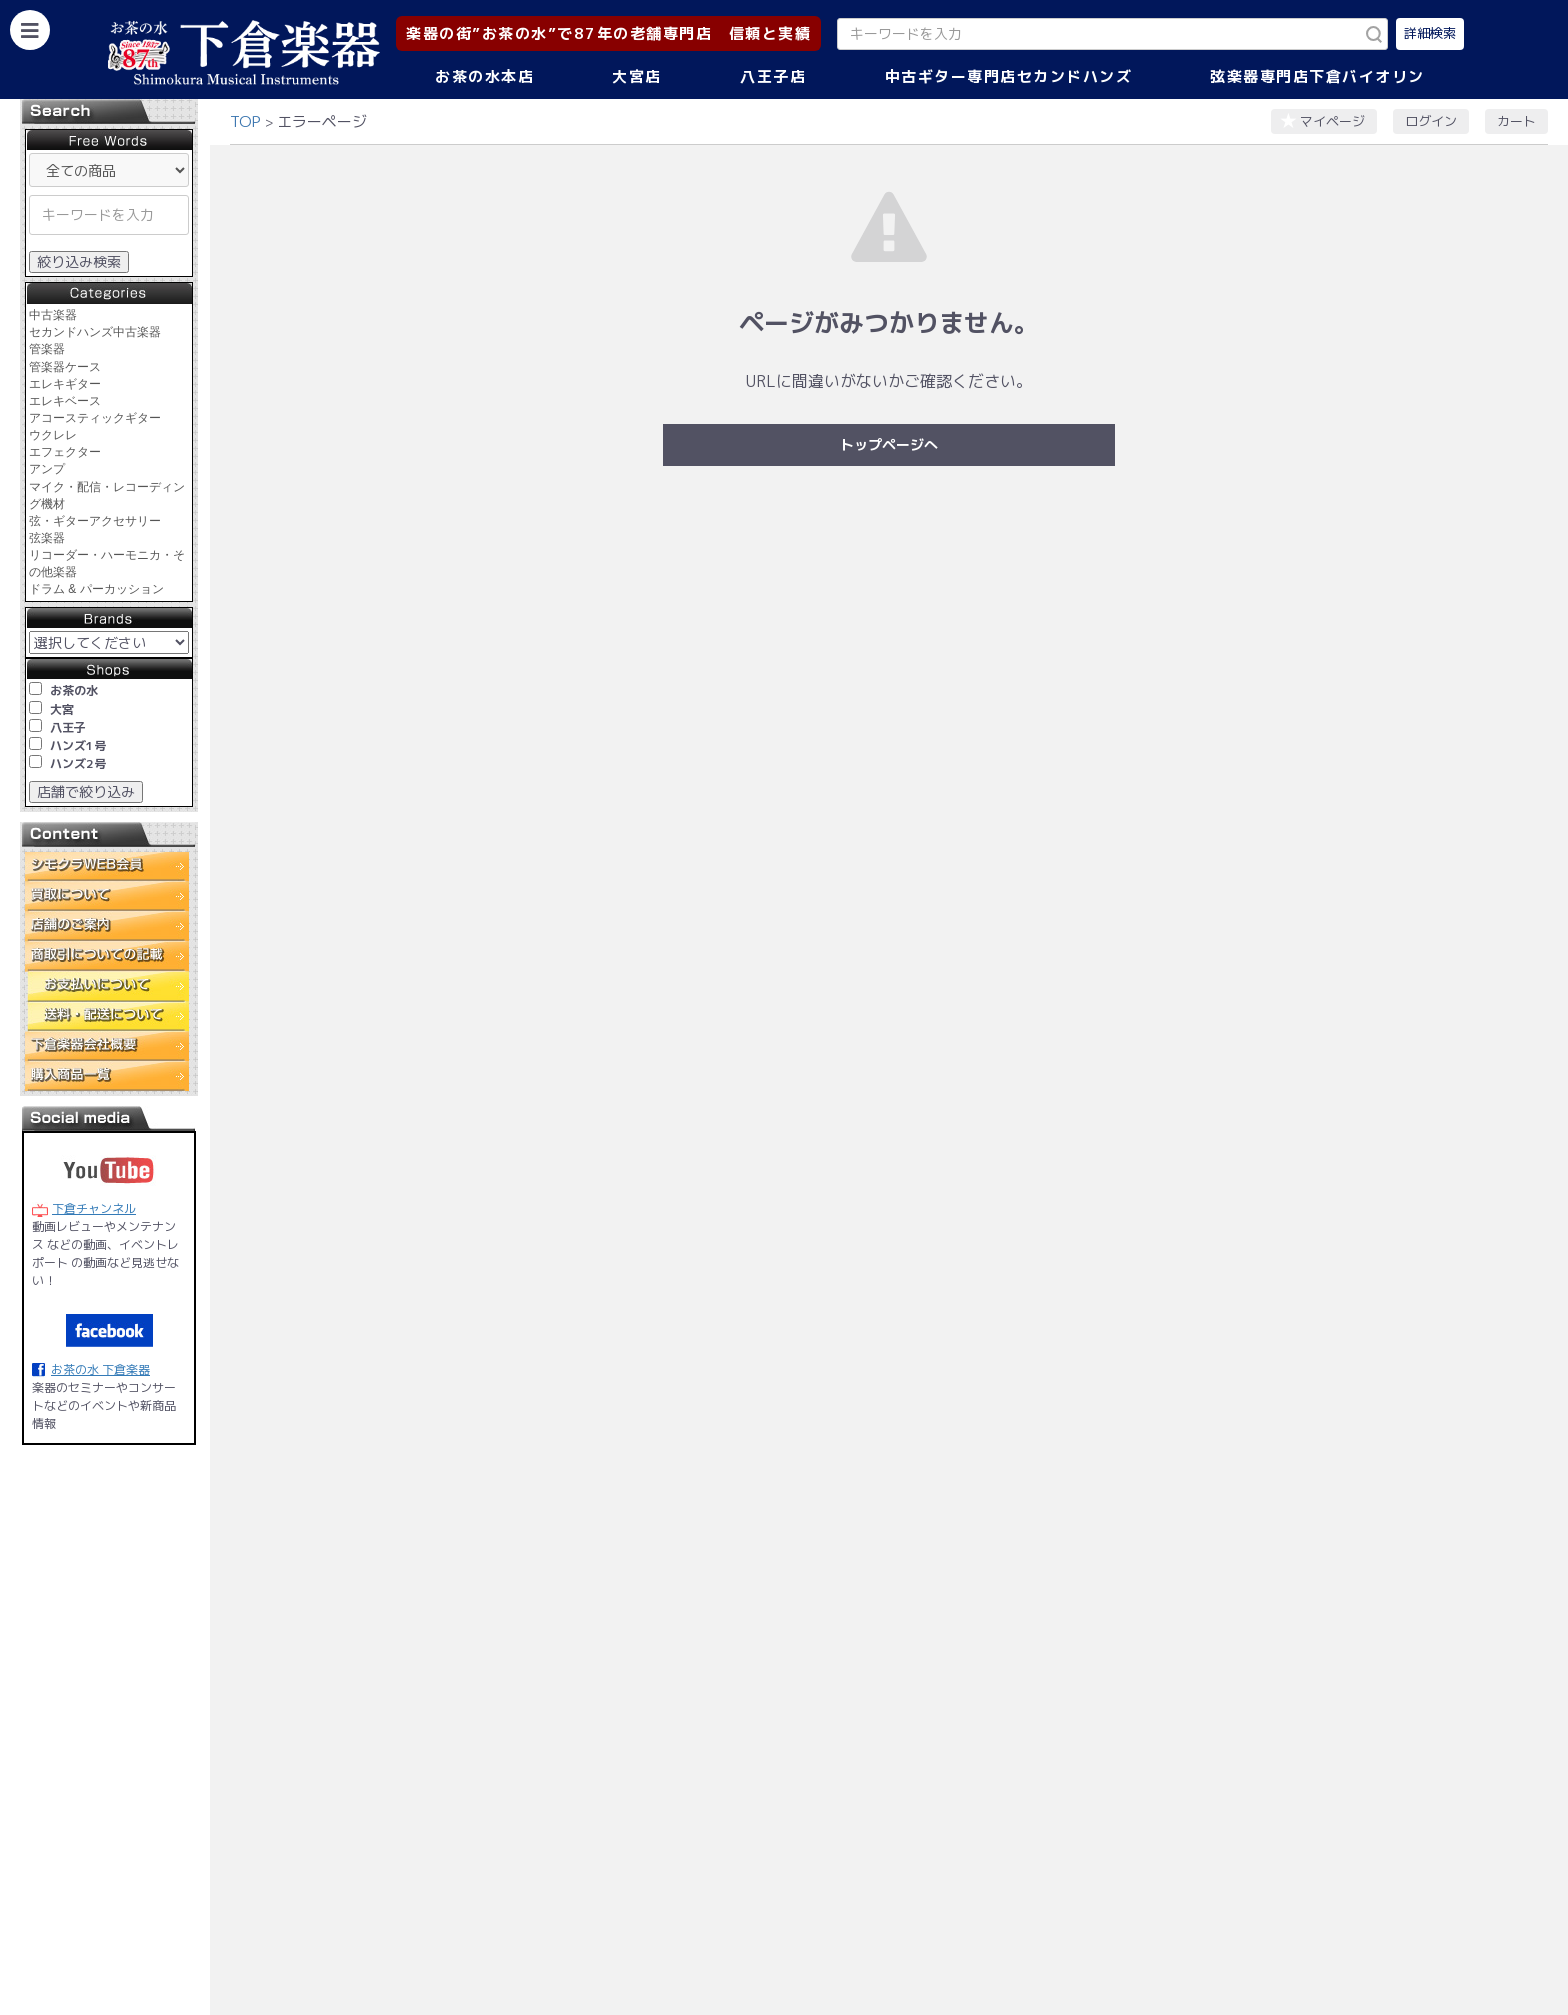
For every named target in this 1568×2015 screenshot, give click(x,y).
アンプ (47, 469)
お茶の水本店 (484, 76)
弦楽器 (47, 538)
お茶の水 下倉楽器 (100, 1369)
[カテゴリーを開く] (30, 30)
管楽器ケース (65, 367)
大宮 (62, 709)
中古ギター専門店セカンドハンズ (1009, 76)
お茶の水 (74, 690)
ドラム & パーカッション (96, 589)
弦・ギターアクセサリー (95, 521)
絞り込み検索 (79, 261)
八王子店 (773, 76)
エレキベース (65, 401)
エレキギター (65, 384)
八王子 (68, 727)
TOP (245, 121)
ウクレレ (53, 435)
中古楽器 (53, 315)
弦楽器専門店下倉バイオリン (1317, 76)
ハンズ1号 (78, 745)
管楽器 (47, 349)
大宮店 (637, 76)
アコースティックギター (95, 418)
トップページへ (889, 444)
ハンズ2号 (78, 763)
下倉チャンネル (94, 1208)
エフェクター (65, 452)
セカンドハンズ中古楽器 (95, 332)
